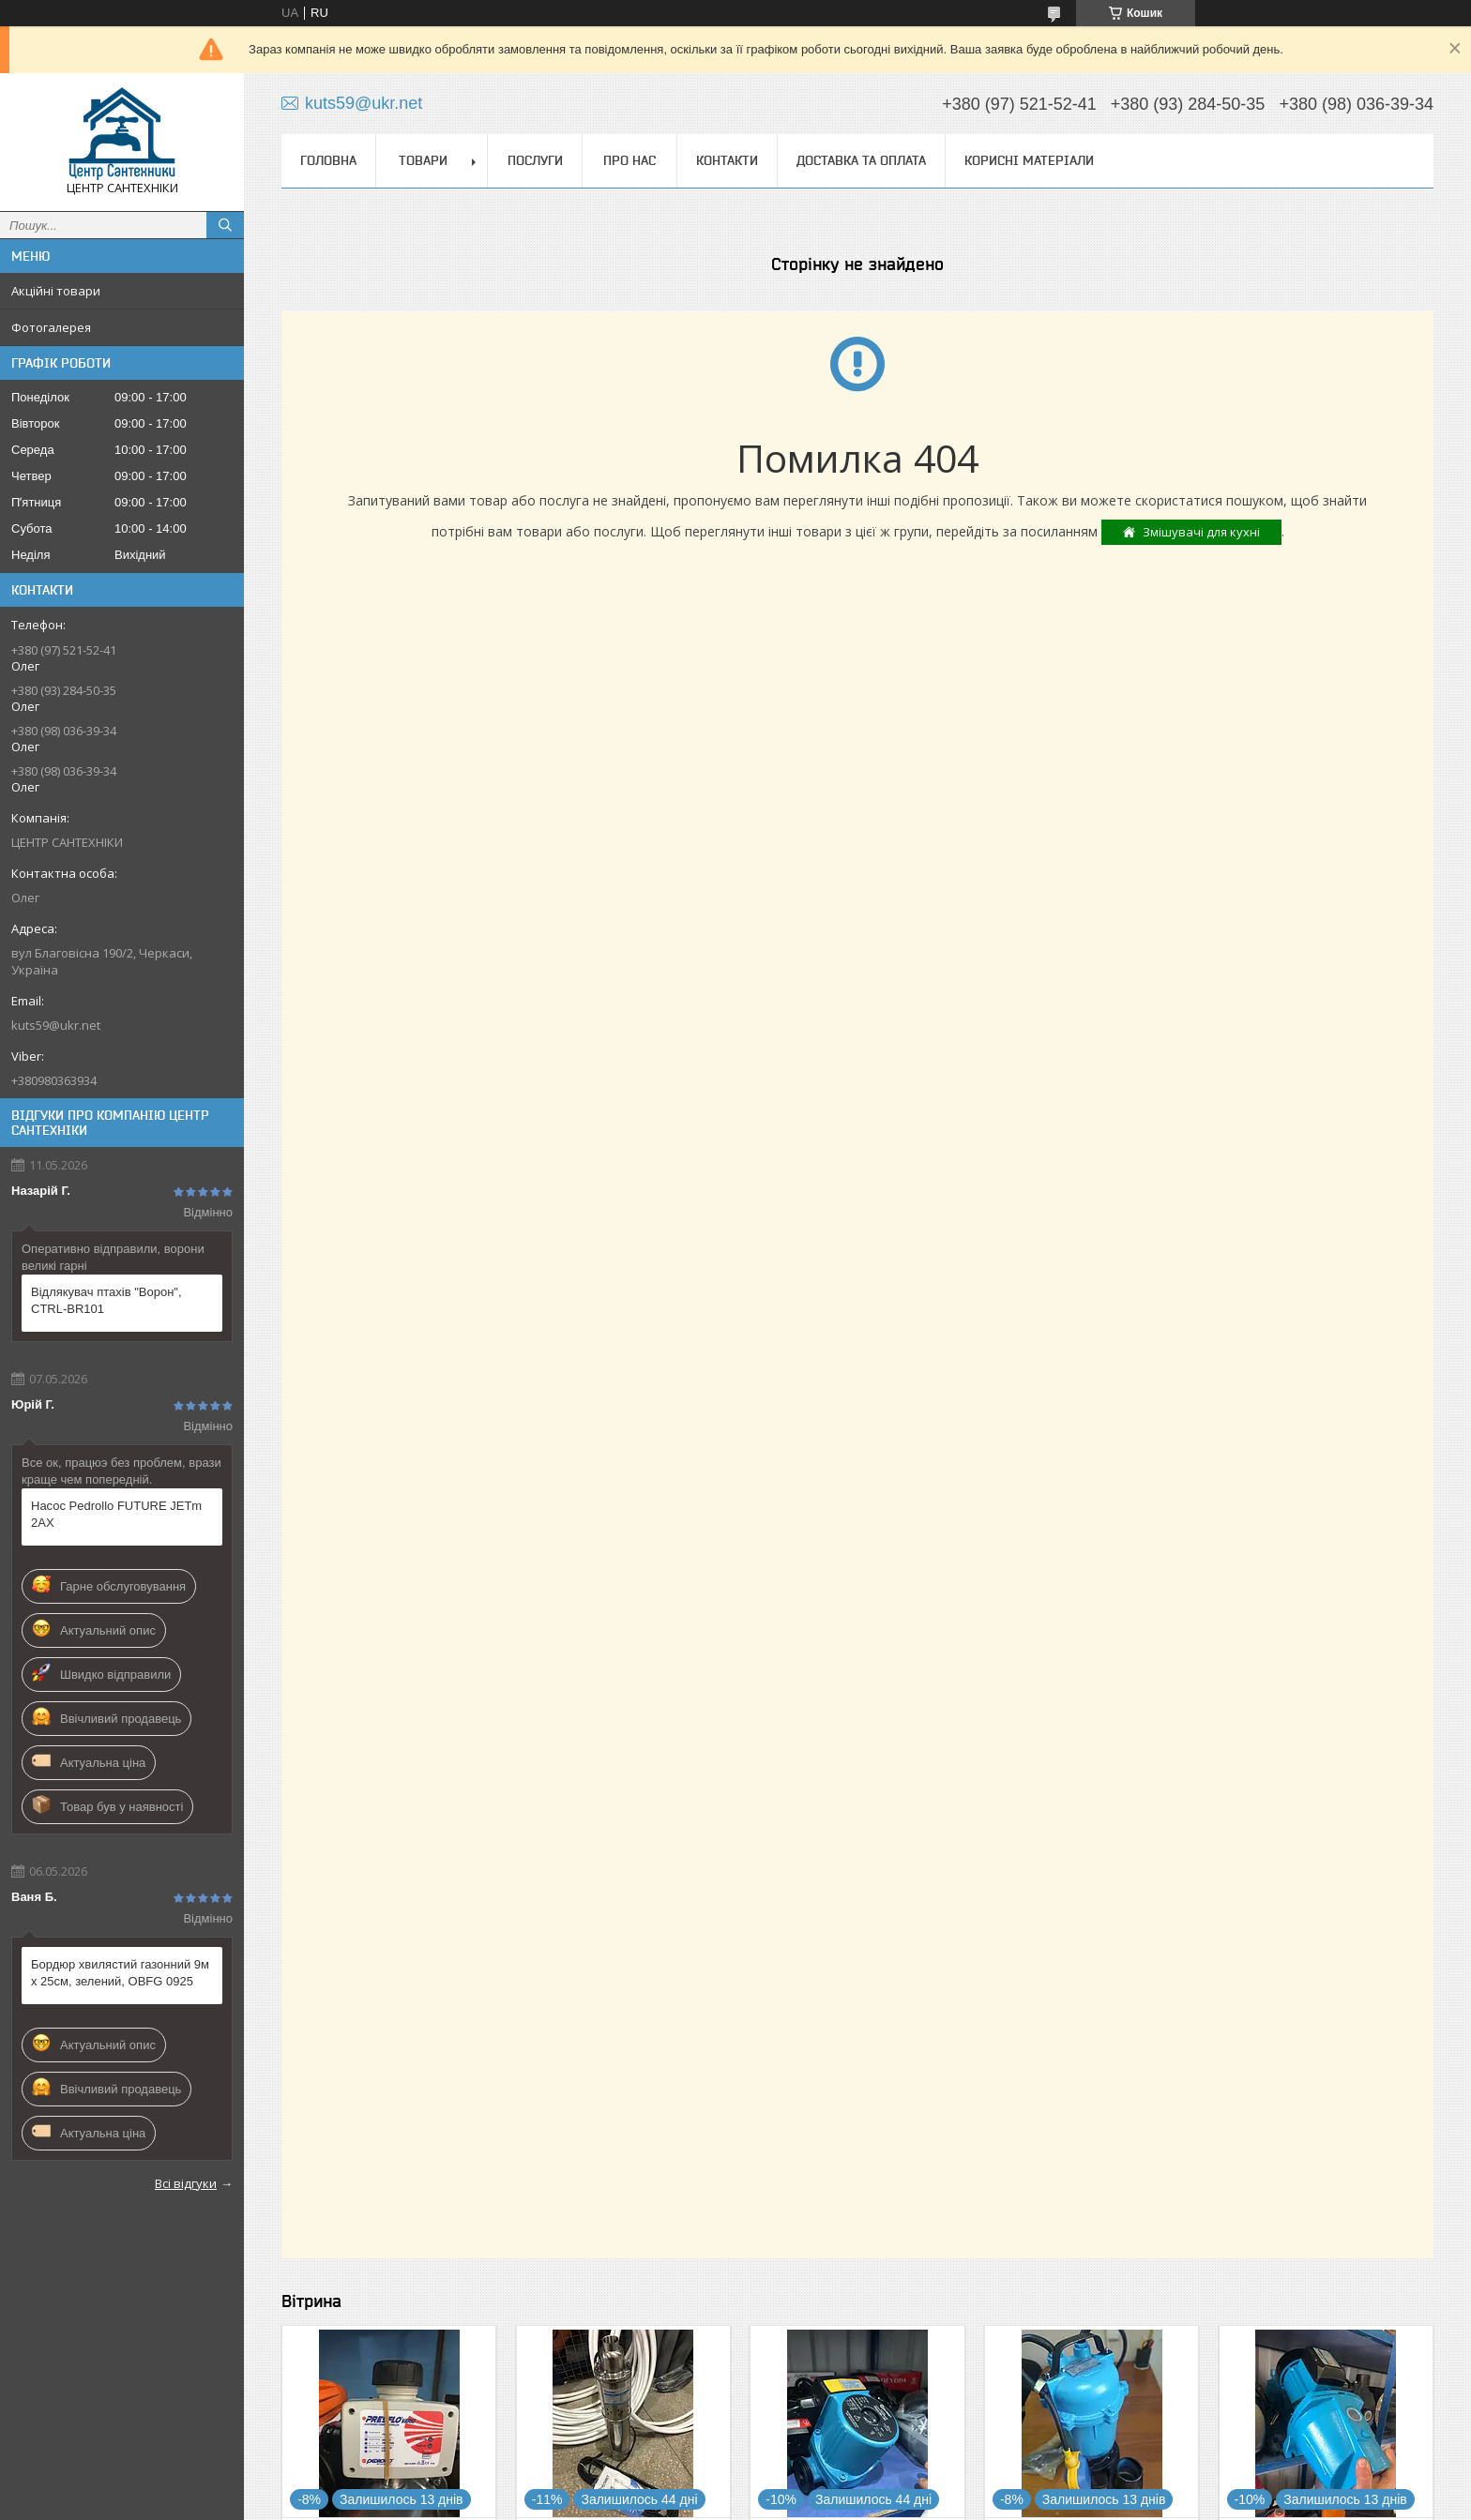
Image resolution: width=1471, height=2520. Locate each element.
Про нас (629, 160)
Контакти (727, 160)
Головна (328, 160)
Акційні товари (55, 290)
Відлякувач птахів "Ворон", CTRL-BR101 (106, 1300)
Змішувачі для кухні (1201, 531)
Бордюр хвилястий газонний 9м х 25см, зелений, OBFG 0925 (120, 1972)
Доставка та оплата (861, 160)
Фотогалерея (51, 327)
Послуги (535, 160)
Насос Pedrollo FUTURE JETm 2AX (116, 1514)
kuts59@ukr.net (55, 1025)
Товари (423, 160)
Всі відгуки (186, 2183)
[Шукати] (225, 225)
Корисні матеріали (1029, 160)
